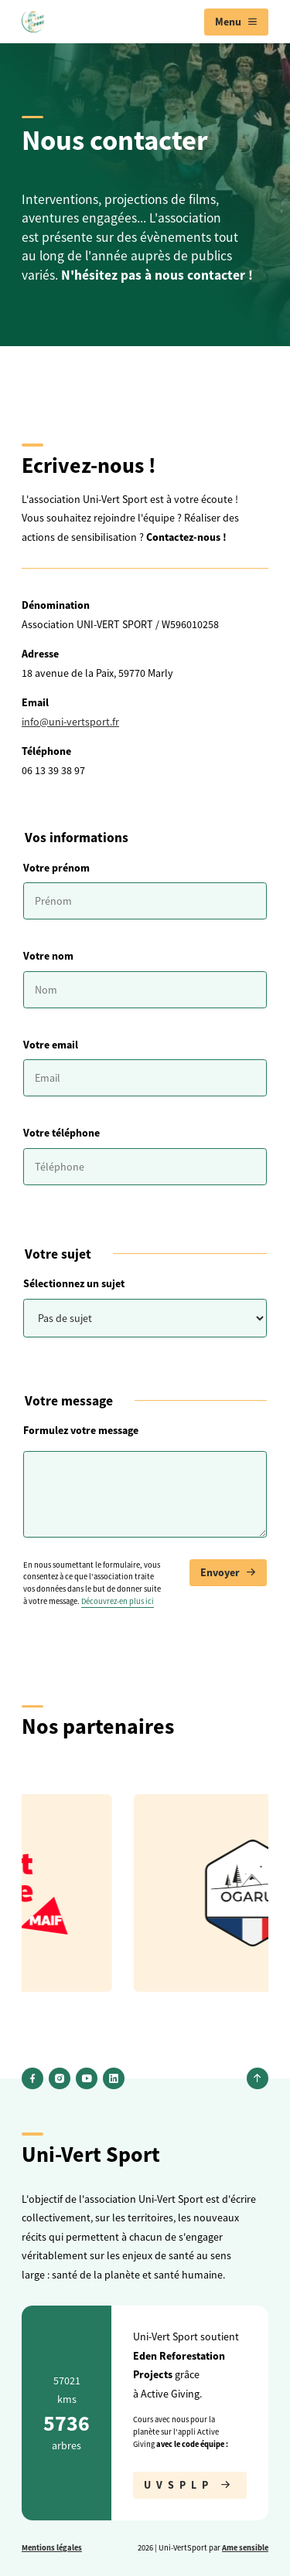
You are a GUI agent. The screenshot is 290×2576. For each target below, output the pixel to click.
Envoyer (228, 1573)
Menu (236, 22)
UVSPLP (190, 2485)
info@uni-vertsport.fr (70, 722)
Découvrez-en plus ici (117, 1601)
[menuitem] (236, 22)
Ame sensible (245, 2547)
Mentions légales (52, 2547)
